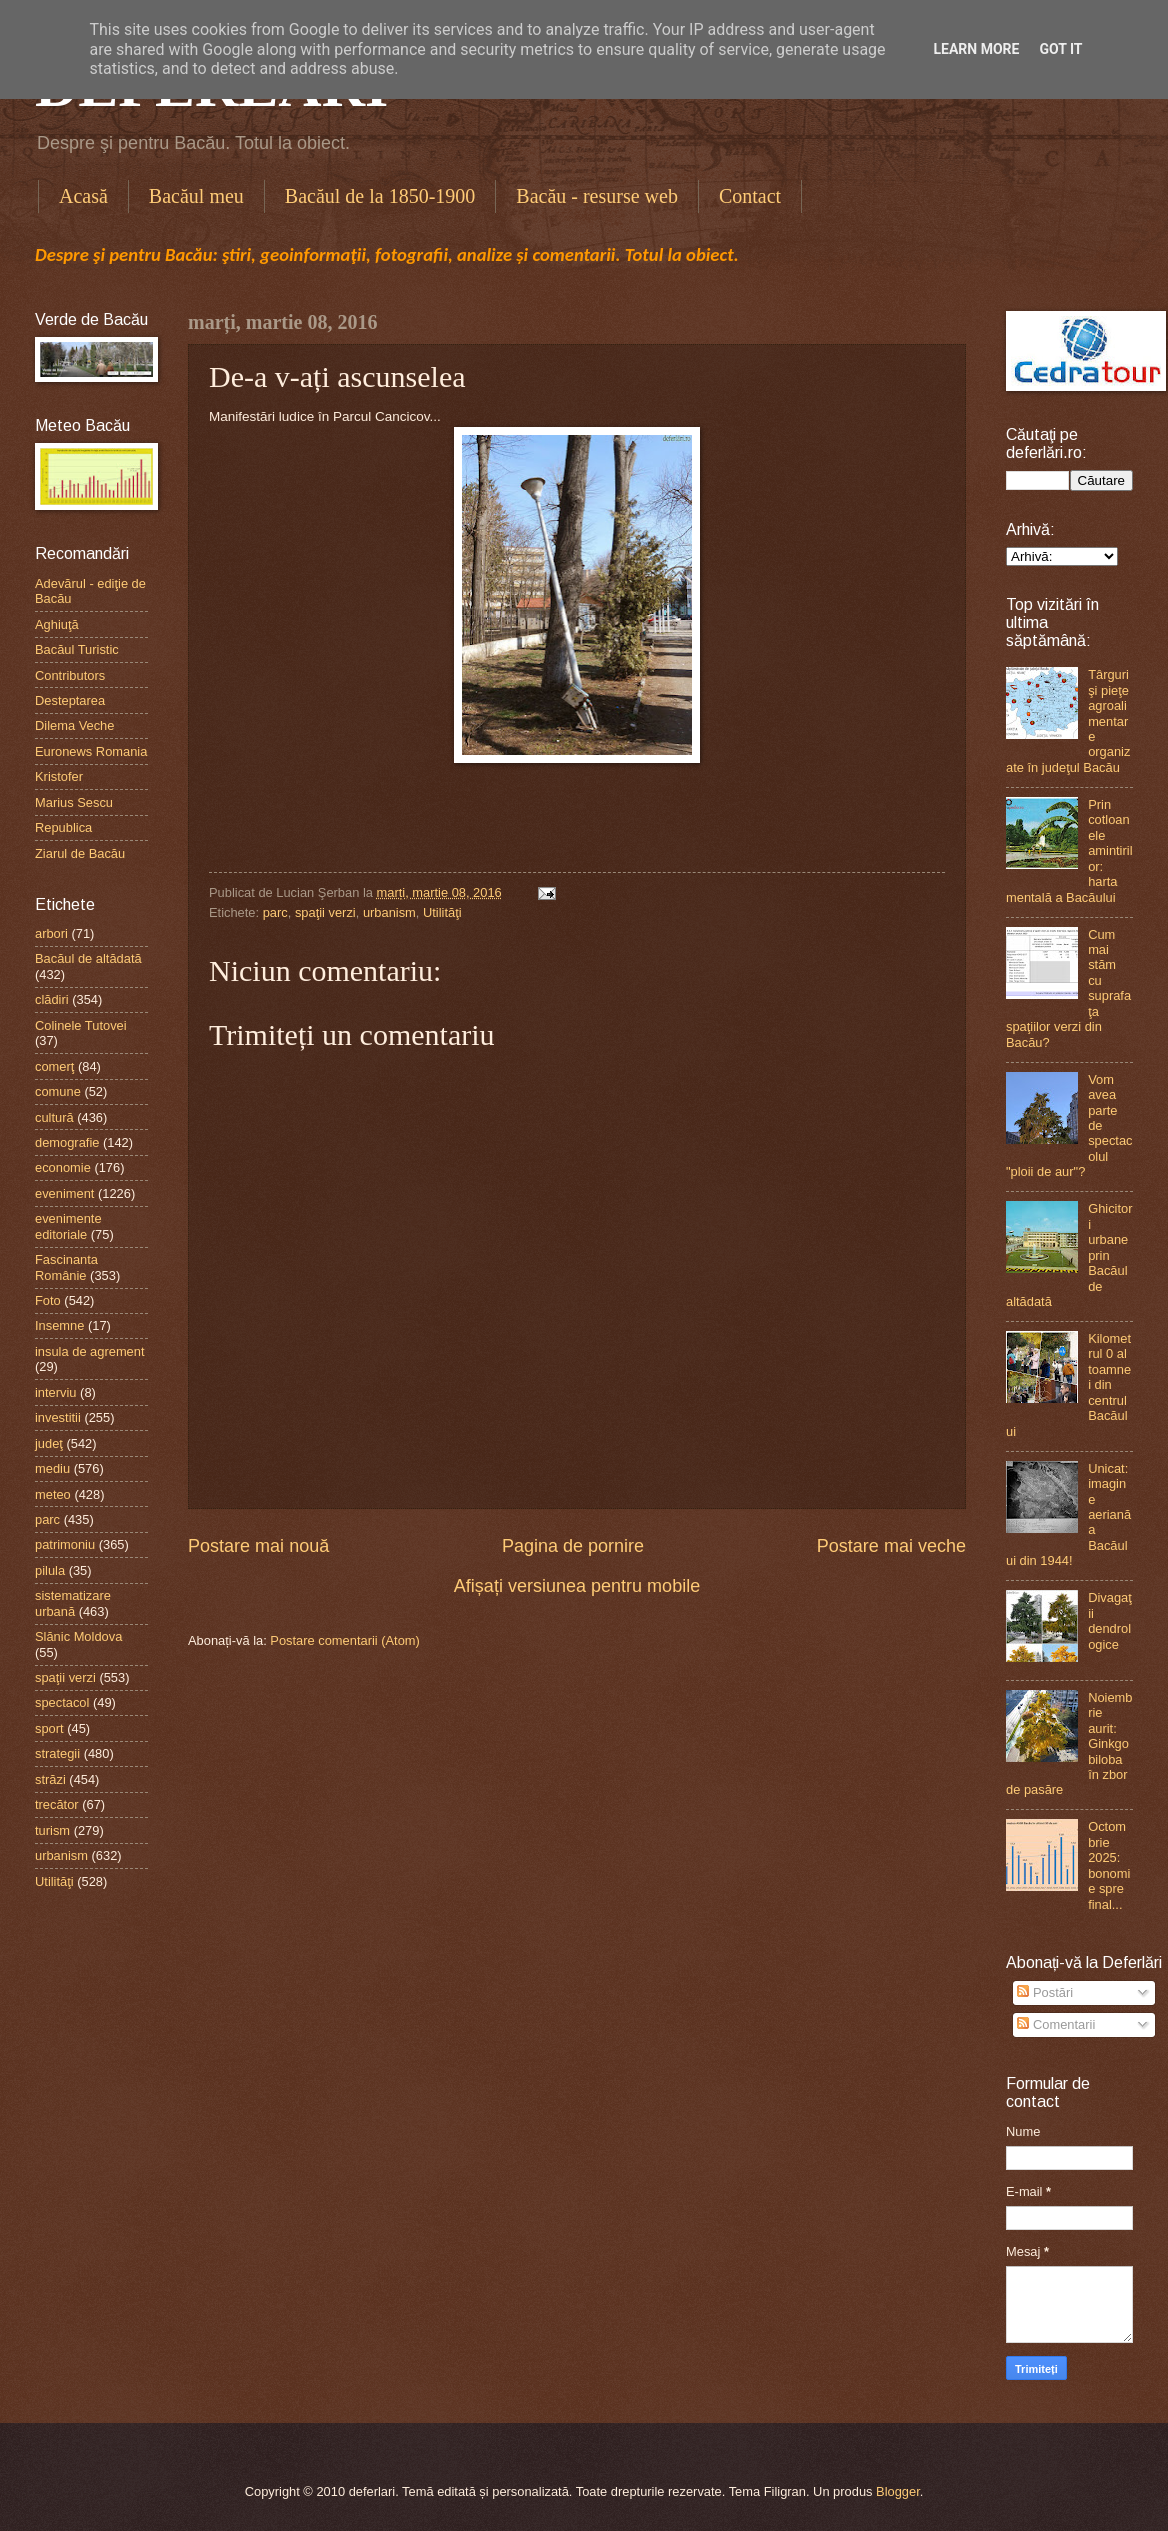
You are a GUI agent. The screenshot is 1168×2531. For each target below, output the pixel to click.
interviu (56, 1392)
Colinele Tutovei (81, 1025)
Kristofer (59, 776)
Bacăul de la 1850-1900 (380, 196)
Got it (1060, 49)
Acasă (83, 196)
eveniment (64, 1193)
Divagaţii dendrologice (1110, 1620)
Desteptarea (70, 700)
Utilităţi (442, 912)
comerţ (54, 1066)
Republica (63, 827)
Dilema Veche (74, 725)
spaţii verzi (325, 912)
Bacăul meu (196, 196)
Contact (750, 196)
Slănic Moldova (78, 1636)
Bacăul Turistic (77, 649)
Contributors (70, 675)
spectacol (62, 1702)
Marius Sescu (74, 802)
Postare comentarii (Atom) (345, 1640)
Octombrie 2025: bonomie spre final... (1109, 1865)
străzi (50, 1779)
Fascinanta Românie (66, 1267)
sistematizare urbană (73, 1603)
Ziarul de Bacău (80, 853)
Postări (1045, 1992)
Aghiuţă (57, 624)
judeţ (49, 1443)
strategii (57, 1753)
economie (63, 1167)
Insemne (59, 1325)
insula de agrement (90, 1351)
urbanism (389, 912)
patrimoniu (65, 1544)
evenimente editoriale (68, 1226)
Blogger (898, 2491)
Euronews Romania (91, 751)
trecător (57, 1804)
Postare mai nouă (258, 1546)
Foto (48, 1300)
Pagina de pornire (573, 1546)
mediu (52, 1468)
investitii (58, 1417)
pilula (50, 1570)
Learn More (976, 49)
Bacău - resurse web (597, 196)
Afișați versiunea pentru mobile (577, 1586)
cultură (54, 1117)
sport (49, 1728)
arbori (51, 933)
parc (275, 912)
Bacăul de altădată (88, 958)
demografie (67, 1142)
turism (52, 1830)
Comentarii (1056, 2024)
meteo (53, 1494)
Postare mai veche (891, 1546)
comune (58, 1091)
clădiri (52, 999)
